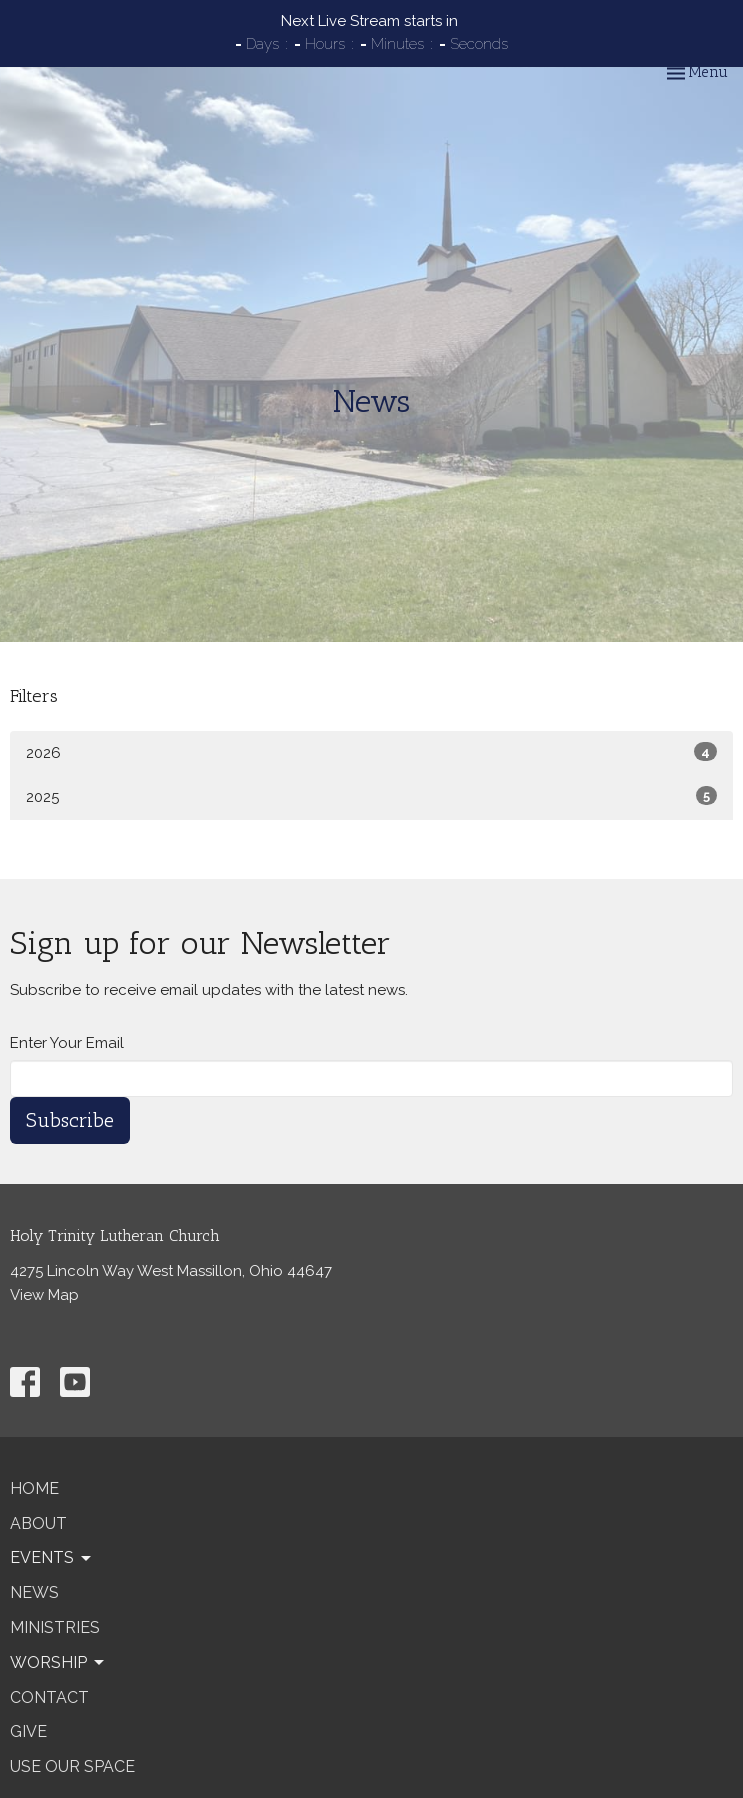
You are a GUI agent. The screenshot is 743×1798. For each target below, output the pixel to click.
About (38, 1523)
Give (28, 1731)
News (34, 1592)
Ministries (55, 1627)
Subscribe (70, 1120)
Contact (49, 1697)
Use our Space (72, 1766)
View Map (44, 1295)
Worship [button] (58, 1663)
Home (34, 1488)
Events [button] (52, 1558)
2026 (371, 752)
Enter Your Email (67, 1043)
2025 (371, 796)
